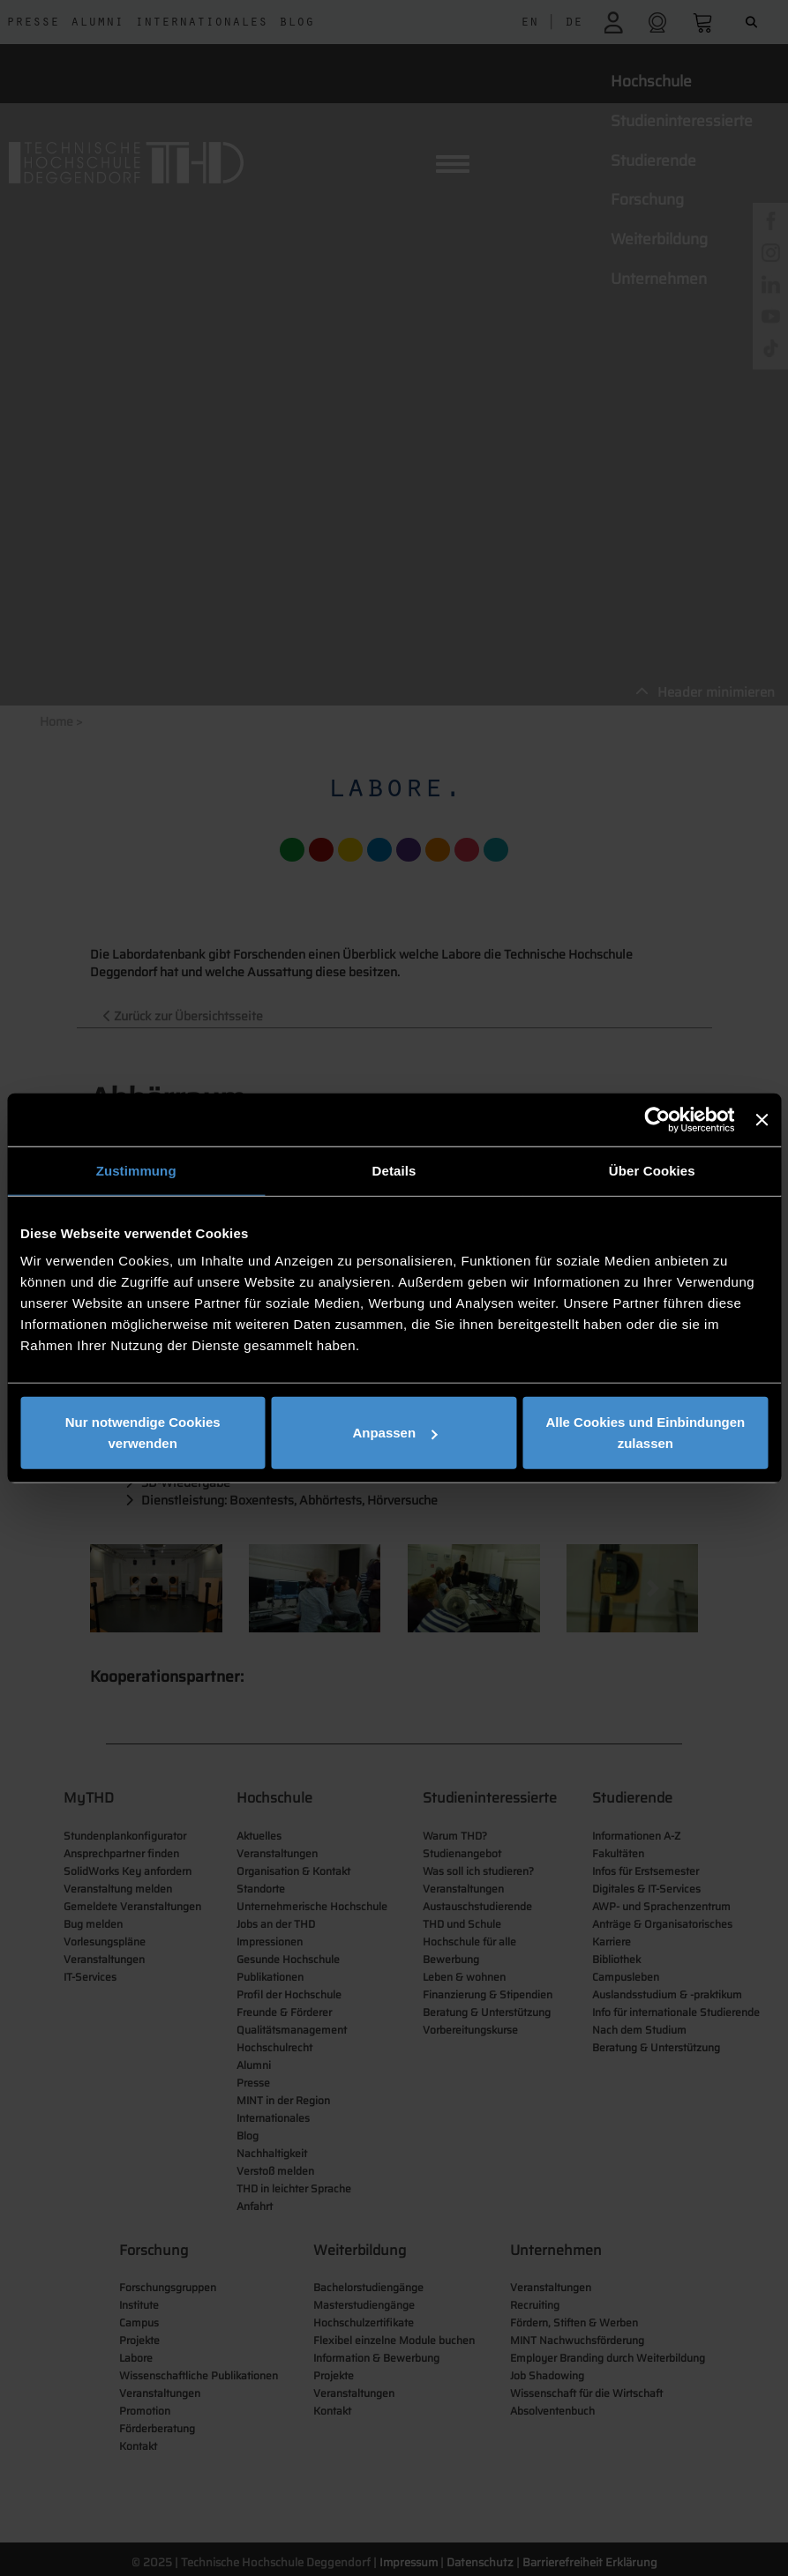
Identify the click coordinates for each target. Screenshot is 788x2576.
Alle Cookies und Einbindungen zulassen (645, 1433)
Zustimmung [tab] (136, 1169)
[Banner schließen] (761, 1119)
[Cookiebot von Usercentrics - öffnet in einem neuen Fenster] (658, 1119)
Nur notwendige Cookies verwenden (143, 1433)
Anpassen (394, 1432)
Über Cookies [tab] (652, 1169)
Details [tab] (394, 1169)
